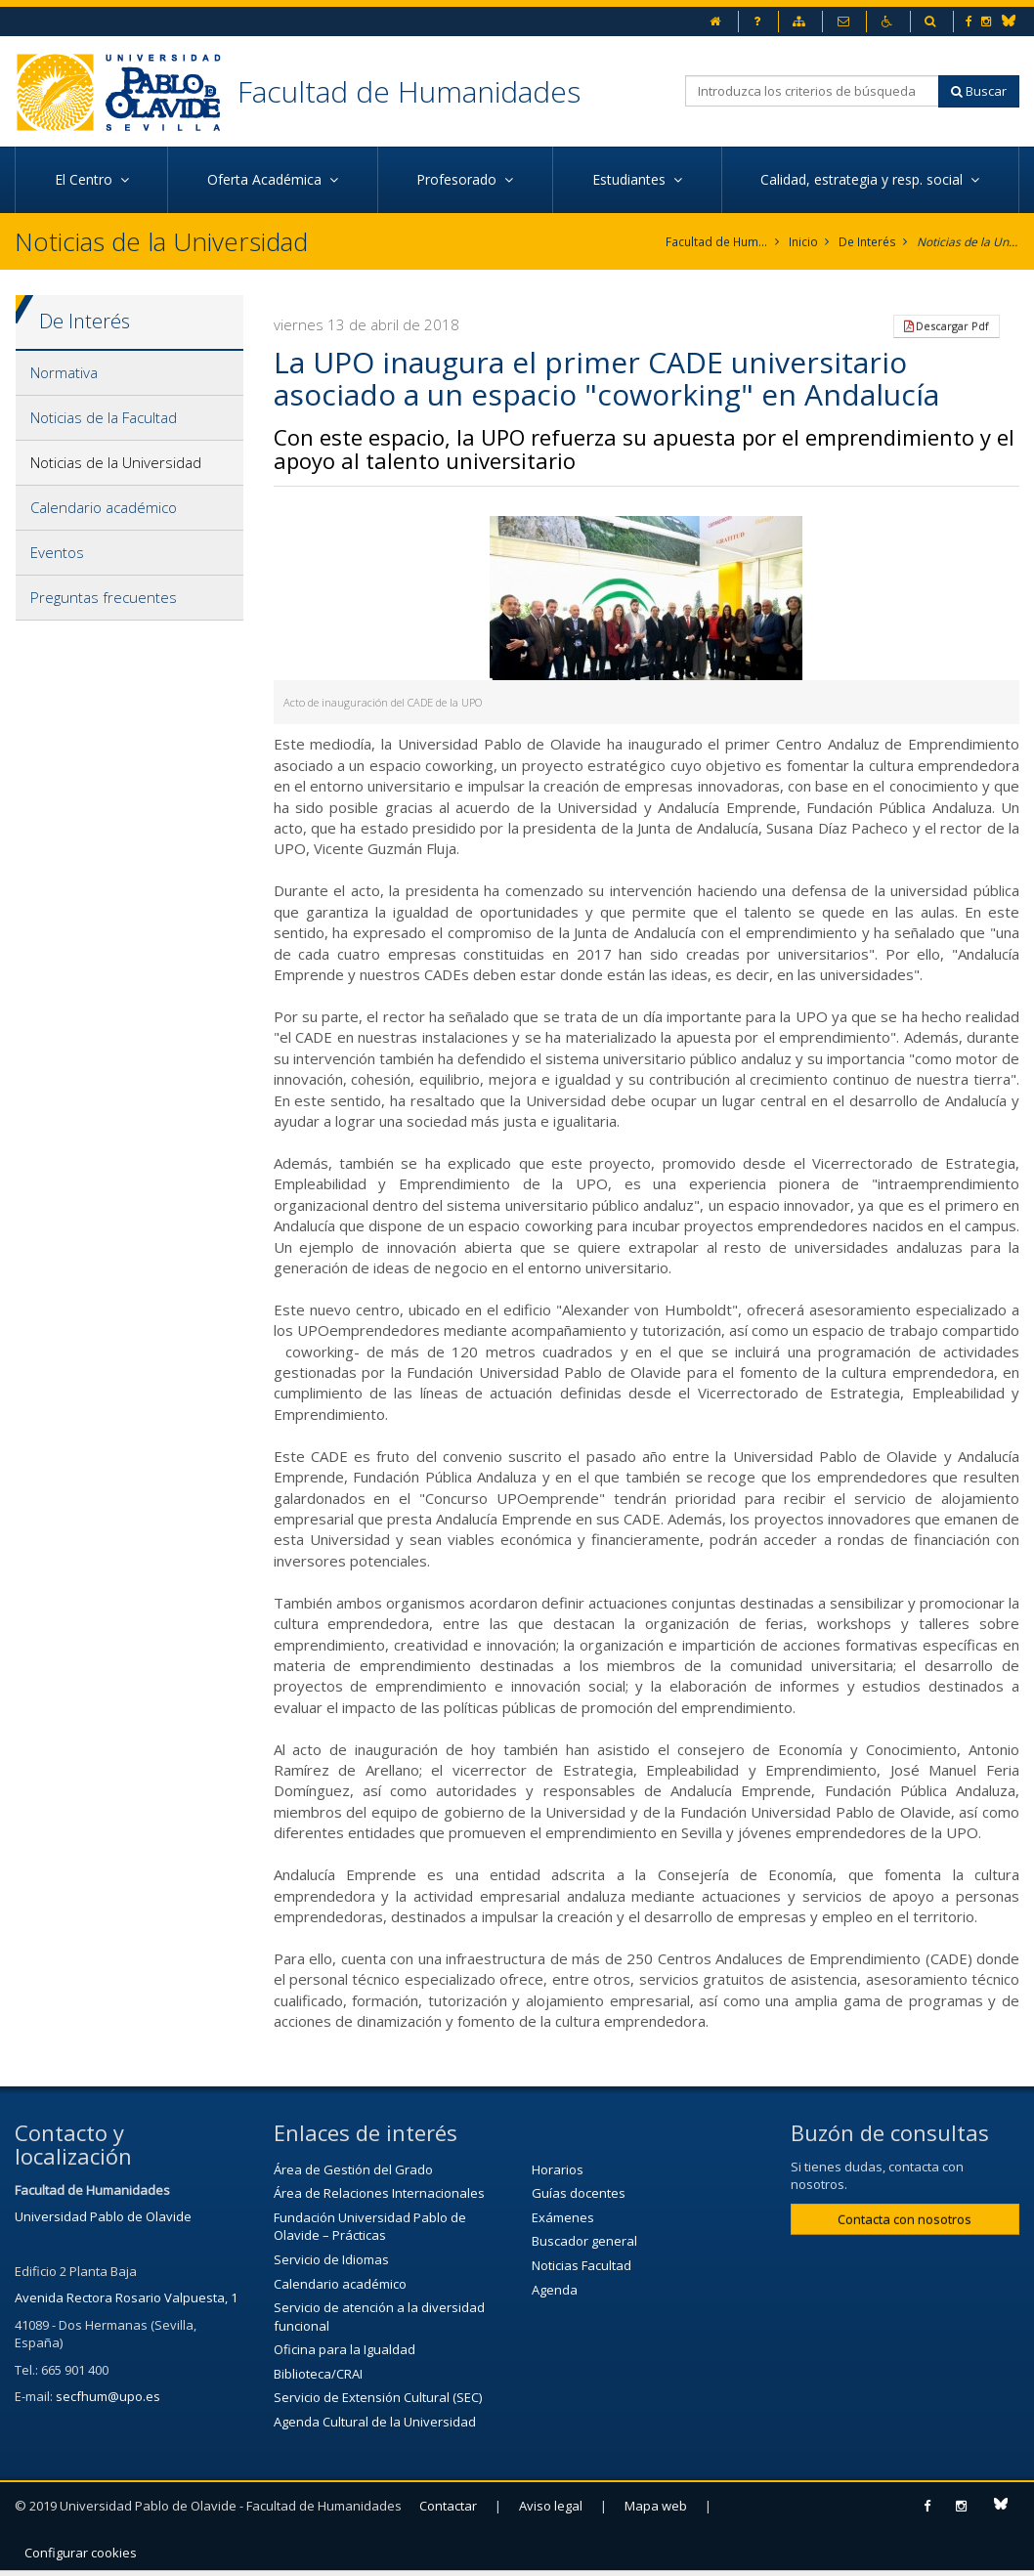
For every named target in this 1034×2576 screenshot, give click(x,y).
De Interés (868, 242)
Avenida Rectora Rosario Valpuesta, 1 (126, 2297)
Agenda (555, 2288)
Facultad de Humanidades (409, 91)
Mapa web (656, 2504)
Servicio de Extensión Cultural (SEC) (378, 2397)
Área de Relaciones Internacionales (379, 2193)
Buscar (979, 91)
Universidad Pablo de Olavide (103, 2216)
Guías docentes (578, 2193)
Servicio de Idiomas (331, 2259)
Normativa (64, 372)
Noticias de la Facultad (103, 417)
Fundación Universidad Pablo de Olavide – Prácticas (370, 2227)
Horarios (557, 2168)
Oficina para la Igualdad (344, 2349)
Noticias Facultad (581, 2265)
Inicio (804, 242)
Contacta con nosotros (904, 2219)
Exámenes (563, 2217)
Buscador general (584, 2241)
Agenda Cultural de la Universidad (375, 2421)
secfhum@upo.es (108, 2396)
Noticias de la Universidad (968, 242)
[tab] (129, 373)
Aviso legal (550, 2504)
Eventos (57, 552)
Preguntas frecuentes (103, 597)
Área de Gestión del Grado (353, 2168)
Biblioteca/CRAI (318, 2374)
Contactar (448, 2504)
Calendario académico (103, 507)
